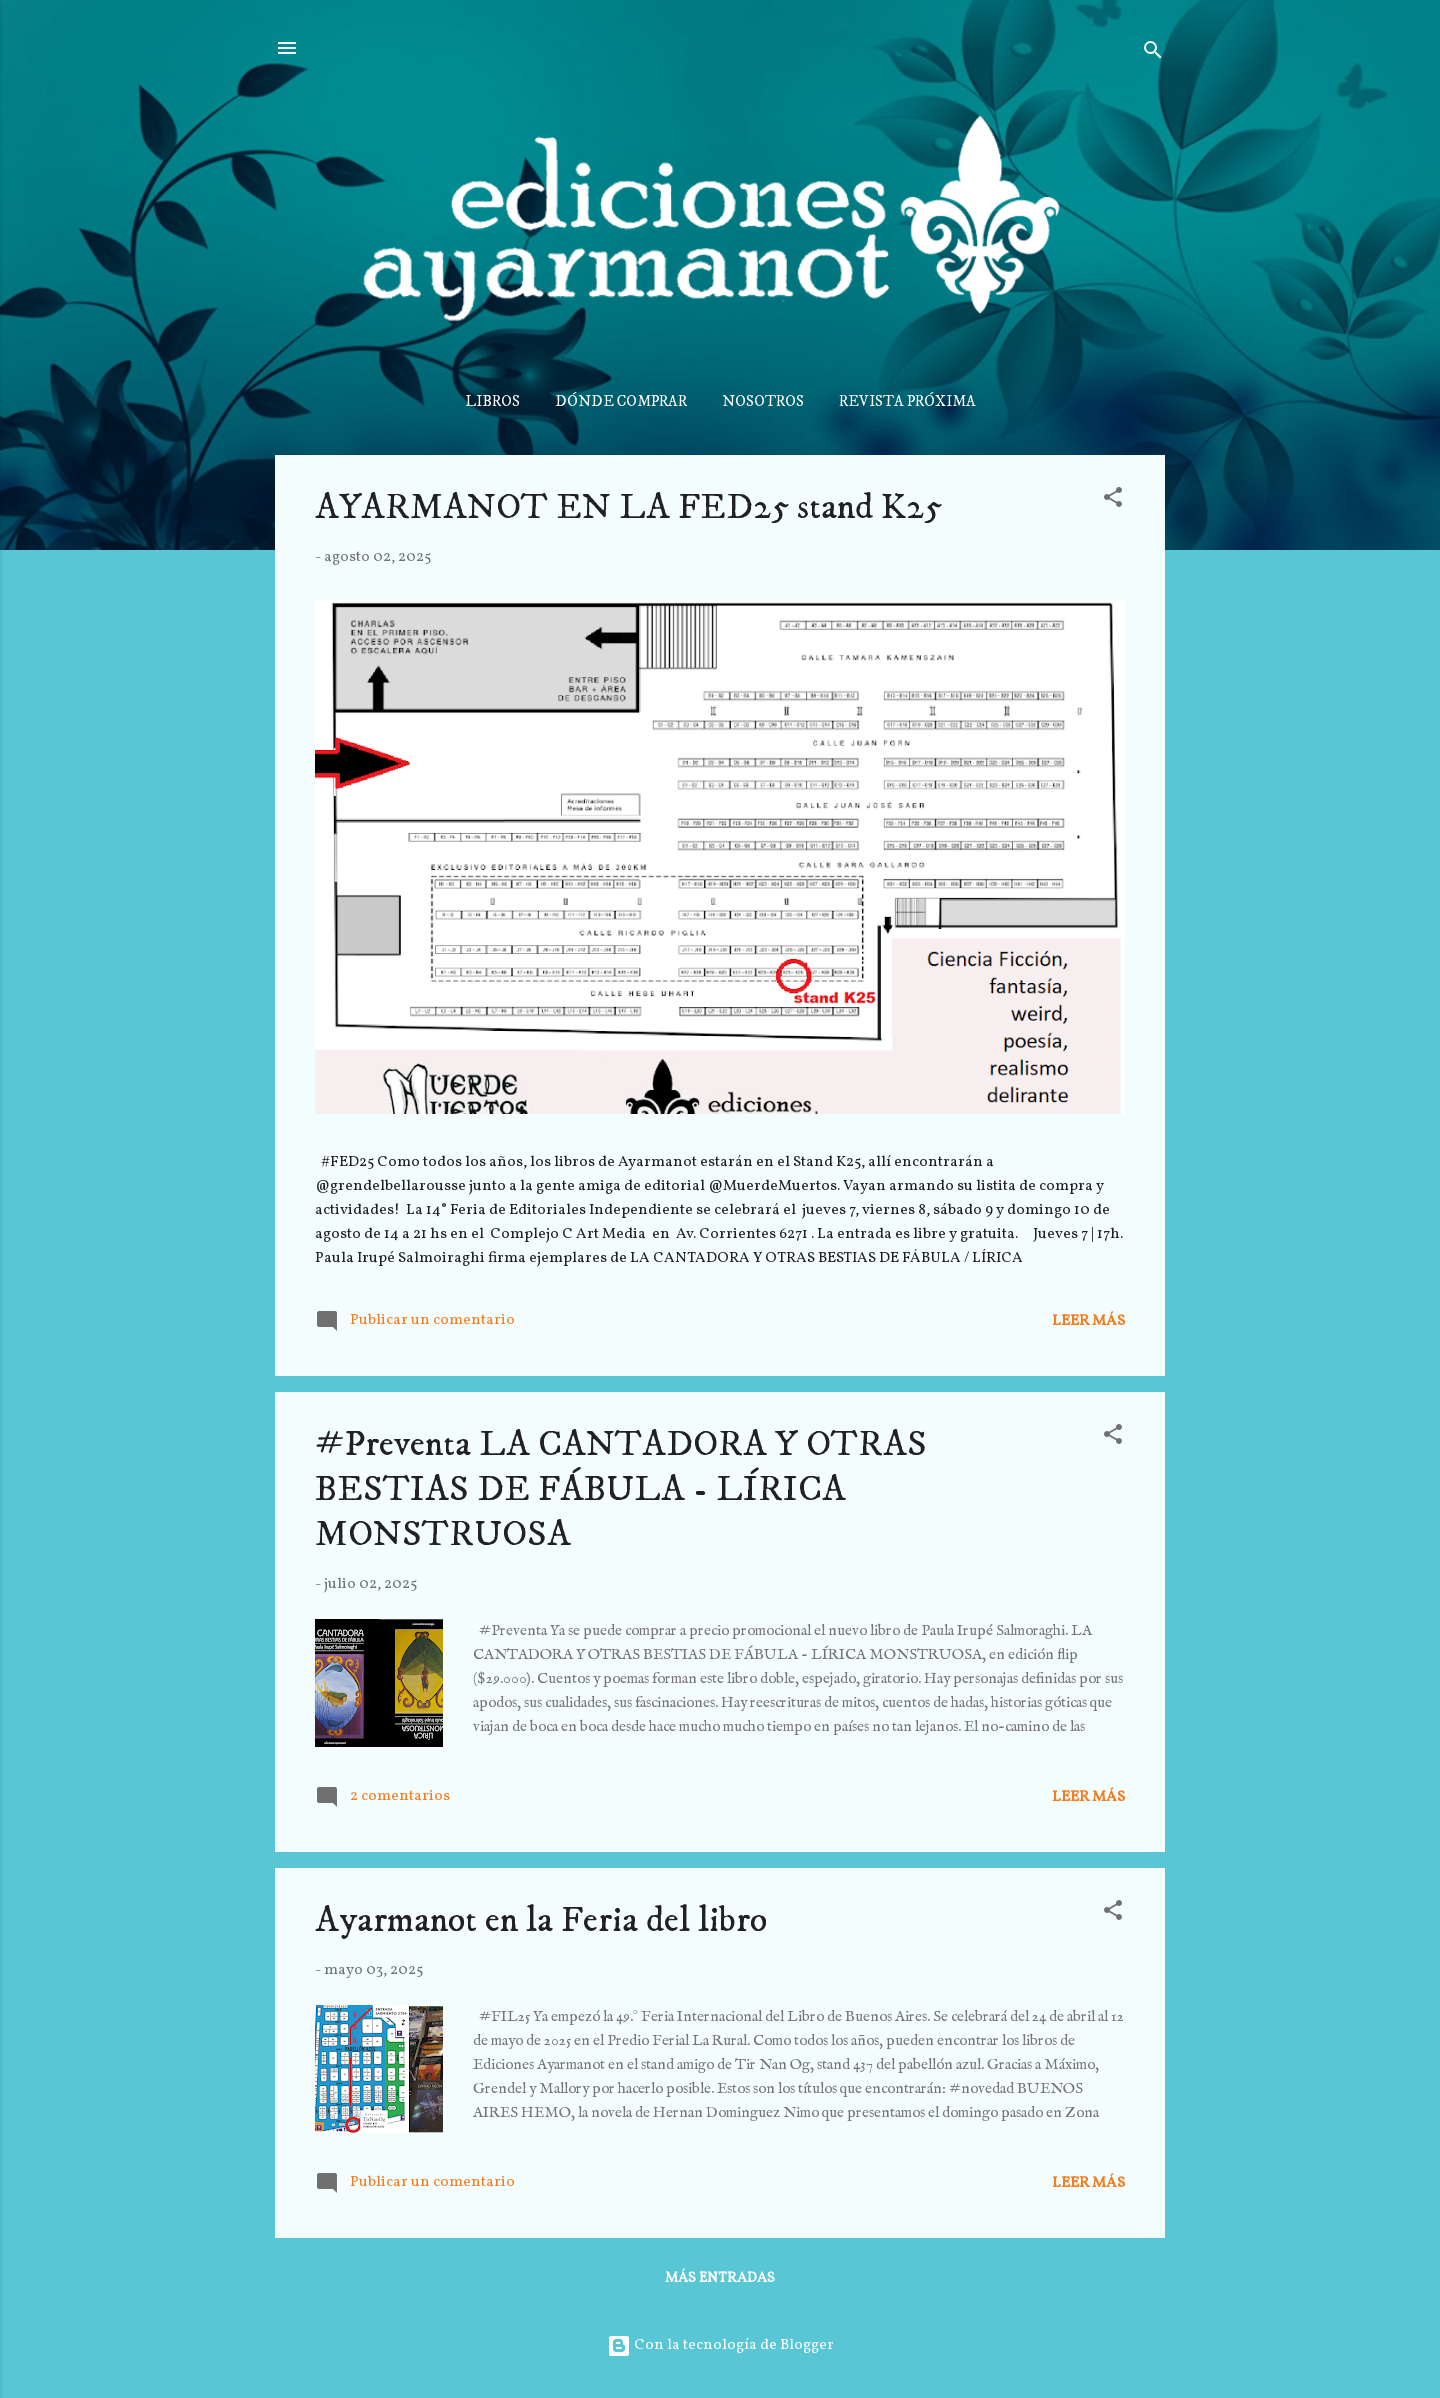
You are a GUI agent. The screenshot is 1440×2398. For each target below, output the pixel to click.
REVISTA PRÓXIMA (907, 401)
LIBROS (492, 401)
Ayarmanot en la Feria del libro (541, 1920)
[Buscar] (1153, 54)
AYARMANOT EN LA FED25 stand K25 (628, 507)
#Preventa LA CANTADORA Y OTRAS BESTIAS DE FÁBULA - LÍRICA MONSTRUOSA (621, 1489)
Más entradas (720, 2278)
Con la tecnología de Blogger (720, 2345)
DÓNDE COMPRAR (621, 401)
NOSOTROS (763, 401)
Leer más (1088, 1321)
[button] (1113, 501)
